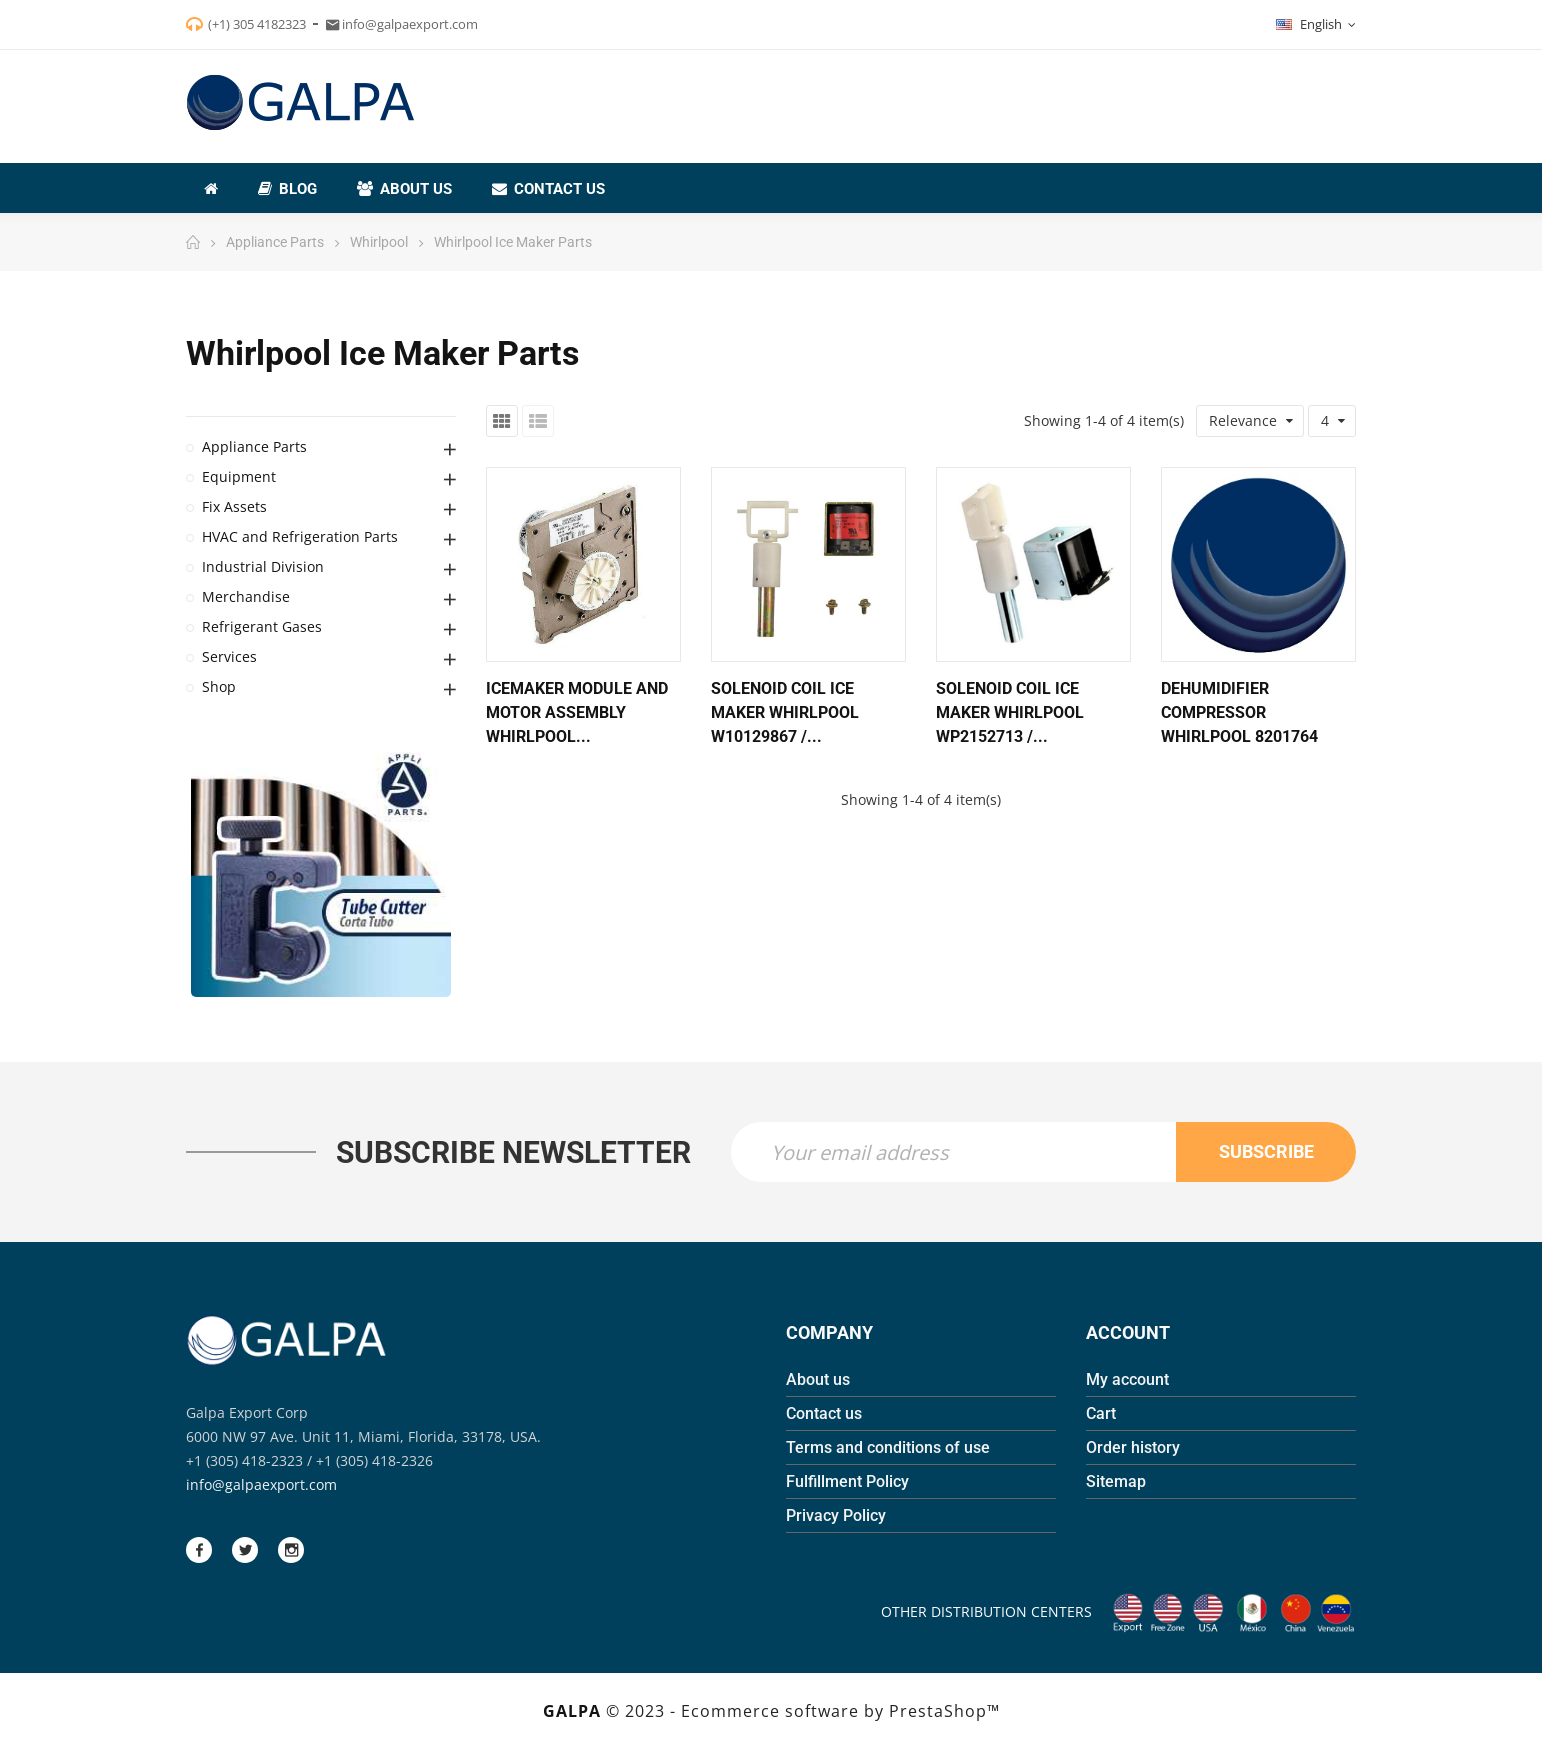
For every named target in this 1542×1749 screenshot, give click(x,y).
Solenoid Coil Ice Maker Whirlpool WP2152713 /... (1010, 712)
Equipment (239, 476)
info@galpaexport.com (261, 1484)
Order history (1133, 1447)
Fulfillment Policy (847, 1481)
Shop (219, 686)
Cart (1101, 1413)
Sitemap (1116, 1481)
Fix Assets (234, 506)
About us (818, 1379)
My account (1127, 1379)
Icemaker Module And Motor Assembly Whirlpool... (577, 712)
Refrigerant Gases (262, 626)
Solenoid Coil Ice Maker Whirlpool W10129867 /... (785, 712)
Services (229, 656)
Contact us (824, 1413)
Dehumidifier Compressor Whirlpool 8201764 (1239, 712)
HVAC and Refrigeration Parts (300, 536)
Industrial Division (263, 566)
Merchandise (246, 596)
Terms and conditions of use (888, 1447)
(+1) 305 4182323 (257, 24)
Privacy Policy (836, 1515)
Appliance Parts (254, 446)
